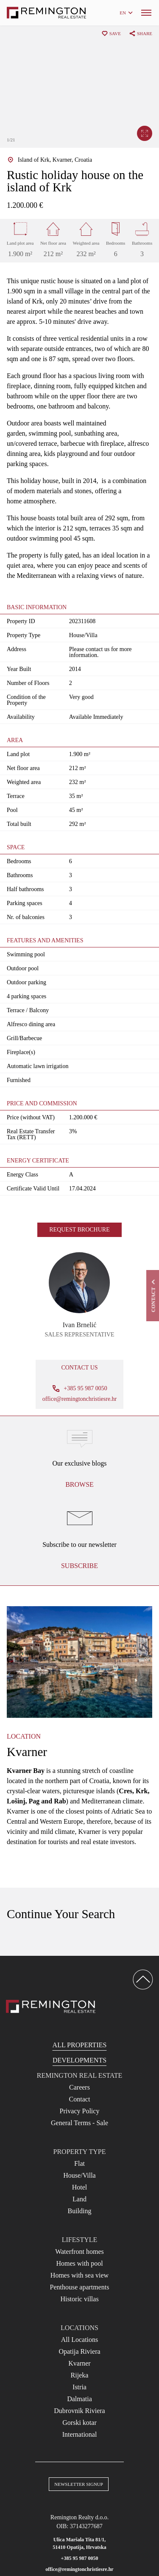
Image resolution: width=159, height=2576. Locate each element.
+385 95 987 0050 (79, 2558)
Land (79, 2199)
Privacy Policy (80, 2111)
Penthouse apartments (79, 2287)
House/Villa (79, 2175)
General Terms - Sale (79, 2122)
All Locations (79, 2339)
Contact (79, 2099)
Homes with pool (79, 2263)
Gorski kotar (79, 2422)
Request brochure (79, 1229)
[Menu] (146, 13)
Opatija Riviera (79, 2351)
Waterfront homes (79, 2251)
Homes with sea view (79, 2275)
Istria (79, 2387)
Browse (79, 1484)
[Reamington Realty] (50, 2006)
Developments (79, 2060)
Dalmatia (79, 2398)
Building (79, 2210)
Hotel (79, 2187)
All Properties (80, 2045)
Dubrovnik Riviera (79, 2410)
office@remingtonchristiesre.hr (79, 1399)
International (79, 2434)
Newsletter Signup (78, 2484)
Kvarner (79, 2363)
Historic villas (79, 2299)
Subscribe (79, 1565)
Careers (79, 2087)
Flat (79, 2163)
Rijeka (80, 2375)
